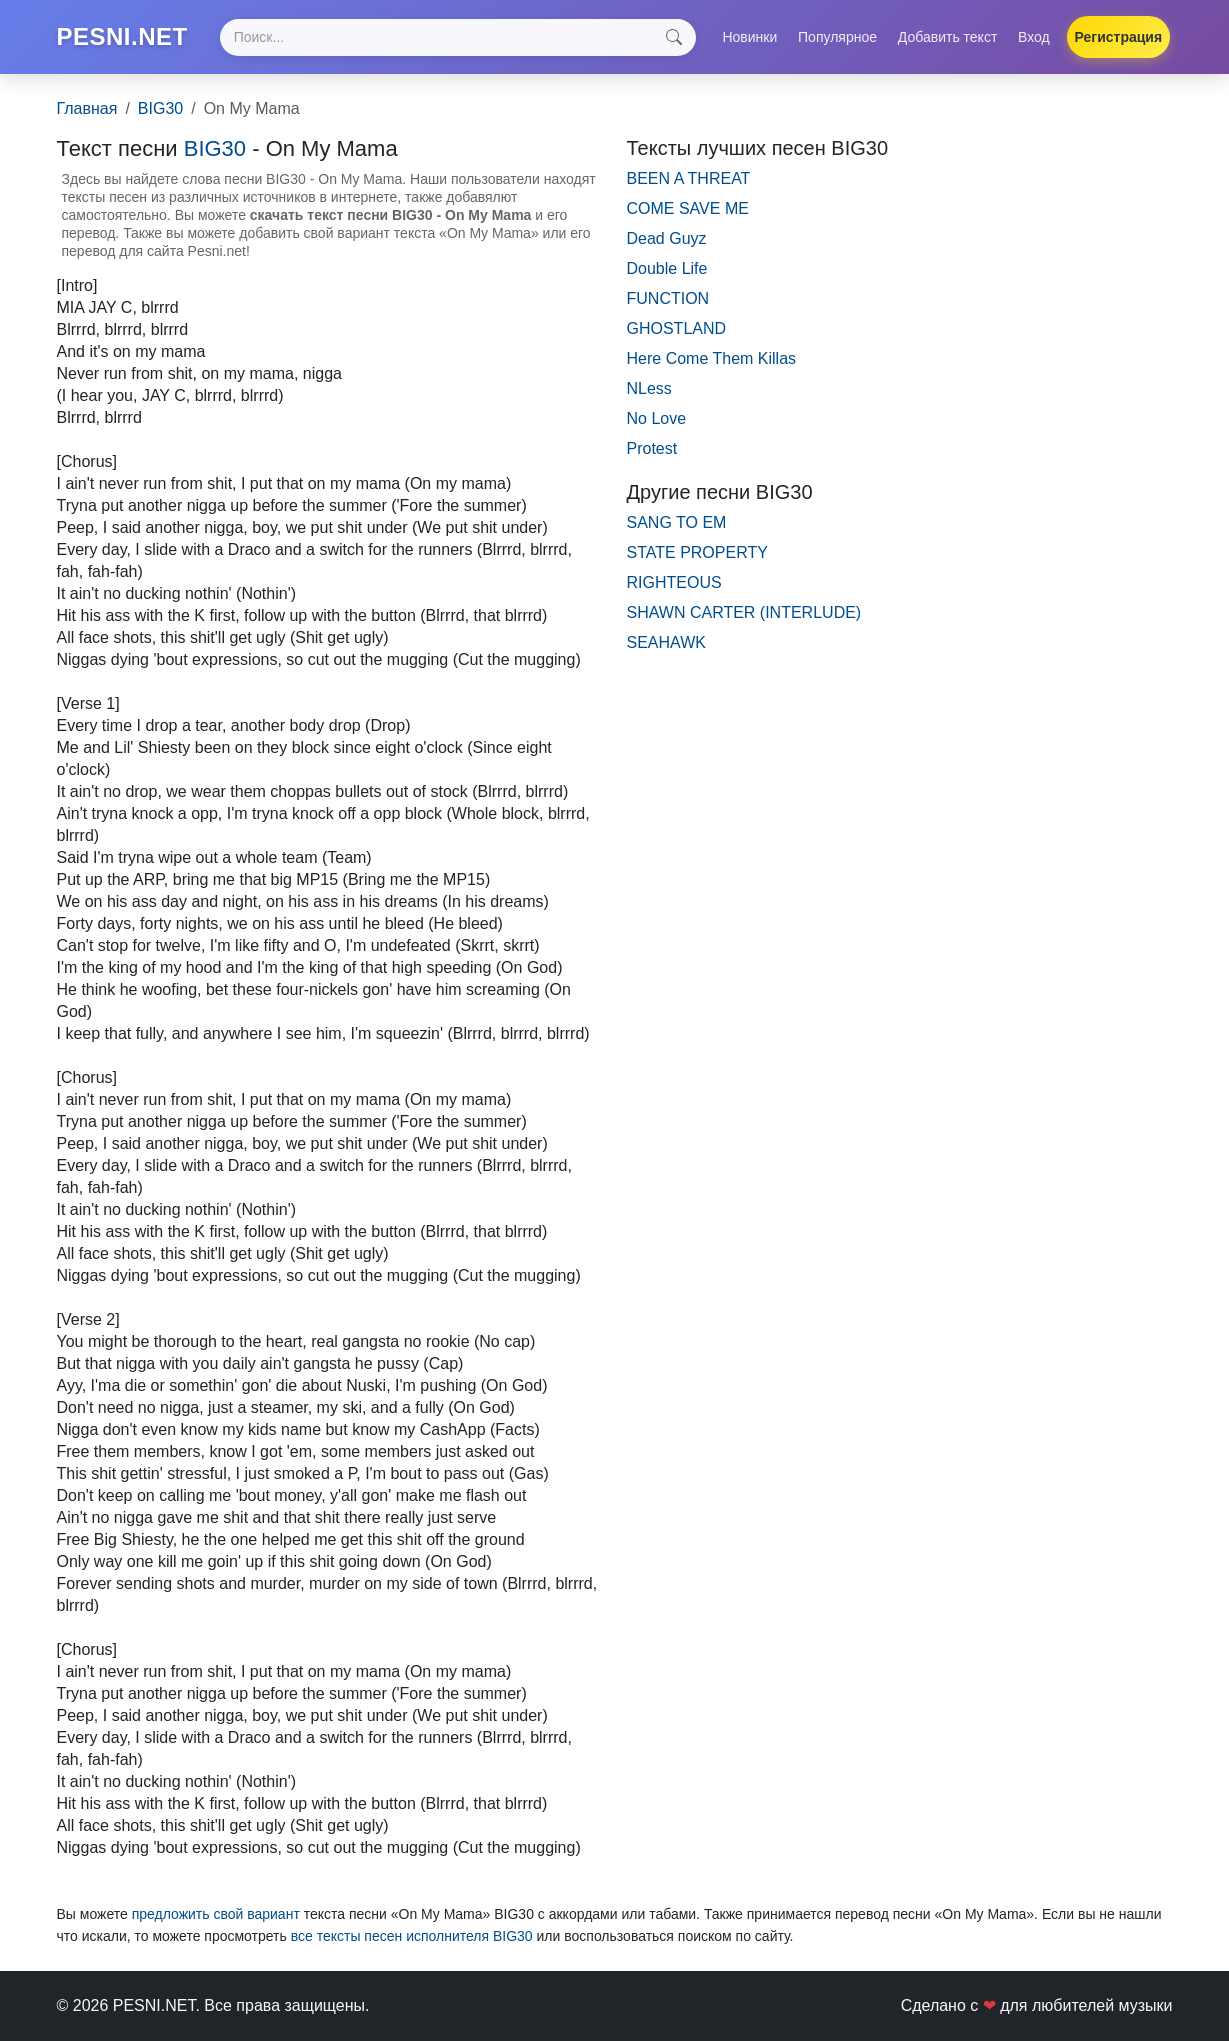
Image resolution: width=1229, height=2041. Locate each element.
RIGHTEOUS (674, 582)
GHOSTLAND (677, 328)
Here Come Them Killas (712, 358)
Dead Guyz (667, 238)
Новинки (749, 37)
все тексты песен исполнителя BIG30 (412, 1936)
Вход (1034, 37)
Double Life (667, 268)
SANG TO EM (677, 522)
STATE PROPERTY (697, 552)
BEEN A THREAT (689, 178)
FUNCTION (668, 298)
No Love (657, 418)
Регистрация (1119, 37)
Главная (87, 108)
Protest (652, 448)
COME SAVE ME (688, 208)
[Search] (458, 37)
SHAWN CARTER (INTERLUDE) (744, 612)
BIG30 (160, 108)
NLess (649, 388)
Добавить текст (948, 37)
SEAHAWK (666, 642)
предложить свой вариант (216, 1914)
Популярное (837, 37)
